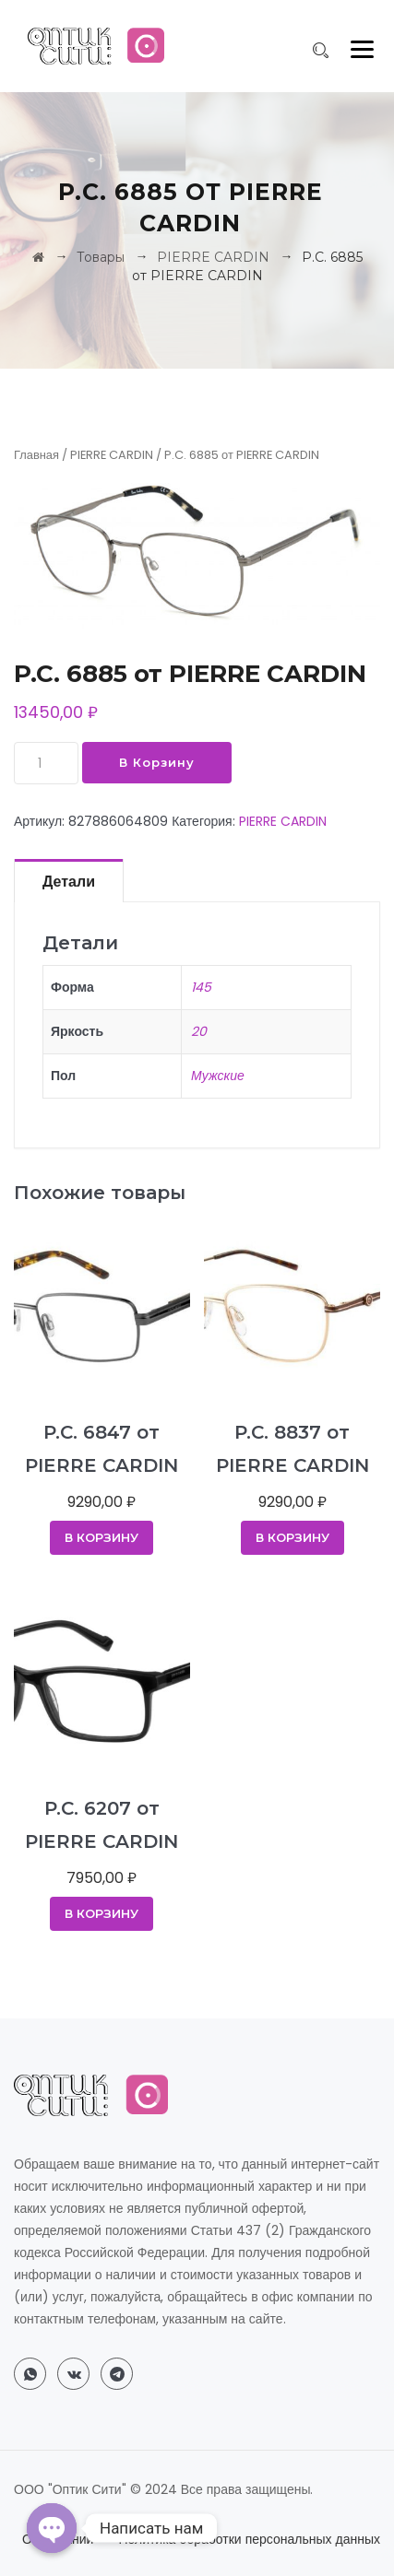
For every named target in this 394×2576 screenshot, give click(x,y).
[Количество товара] (46, 763)
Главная (36, 455)
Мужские (218, 1075)
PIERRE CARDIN (111, 455)
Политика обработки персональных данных (249, 2539)
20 (199, 1031)
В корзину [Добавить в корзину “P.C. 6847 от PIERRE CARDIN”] (101, 1537)
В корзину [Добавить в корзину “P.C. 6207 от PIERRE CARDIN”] (101, 1913)
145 (201, 987)
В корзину (157, 762)
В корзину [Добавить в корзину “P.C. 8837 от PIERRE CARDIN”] (292, 1537)
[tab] (69, 880)
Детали (68, 881)
